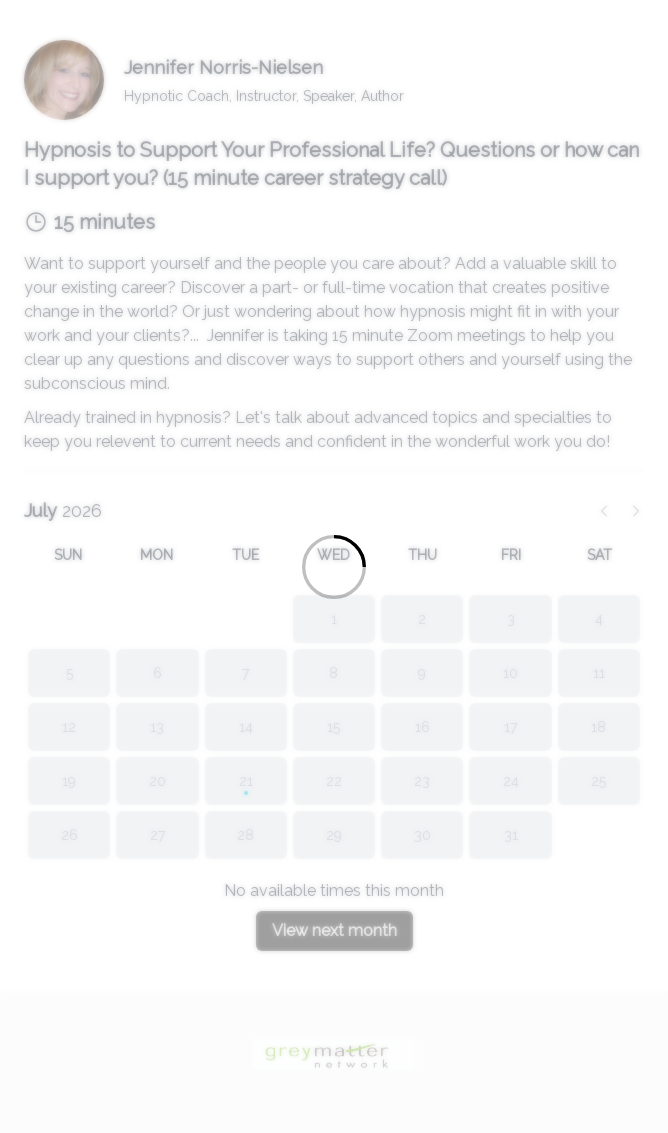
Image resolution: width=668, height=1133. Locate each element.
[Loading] (334, 566)
